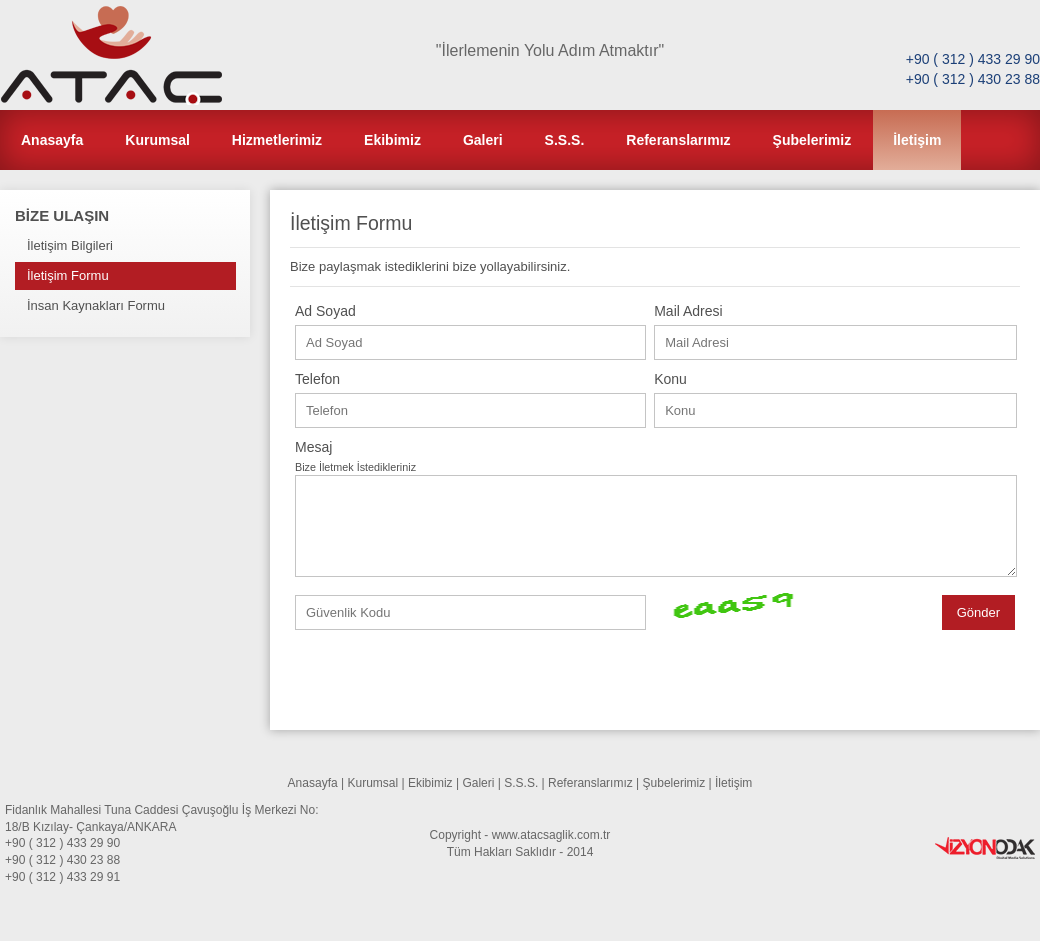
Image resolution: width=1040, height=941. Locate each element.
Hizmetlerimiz (277, 140)
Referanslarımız (678, 140)
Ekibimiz (392, 140)
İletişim (917, 140)
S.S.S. (565, 140)
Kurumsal (157, 140)
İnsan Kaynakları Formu (96, 305)
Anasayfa (52, 140)
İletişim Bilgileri (70, 245)
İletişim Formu (68, 275)
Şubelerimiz (812, 140)
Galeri (483, 140)
